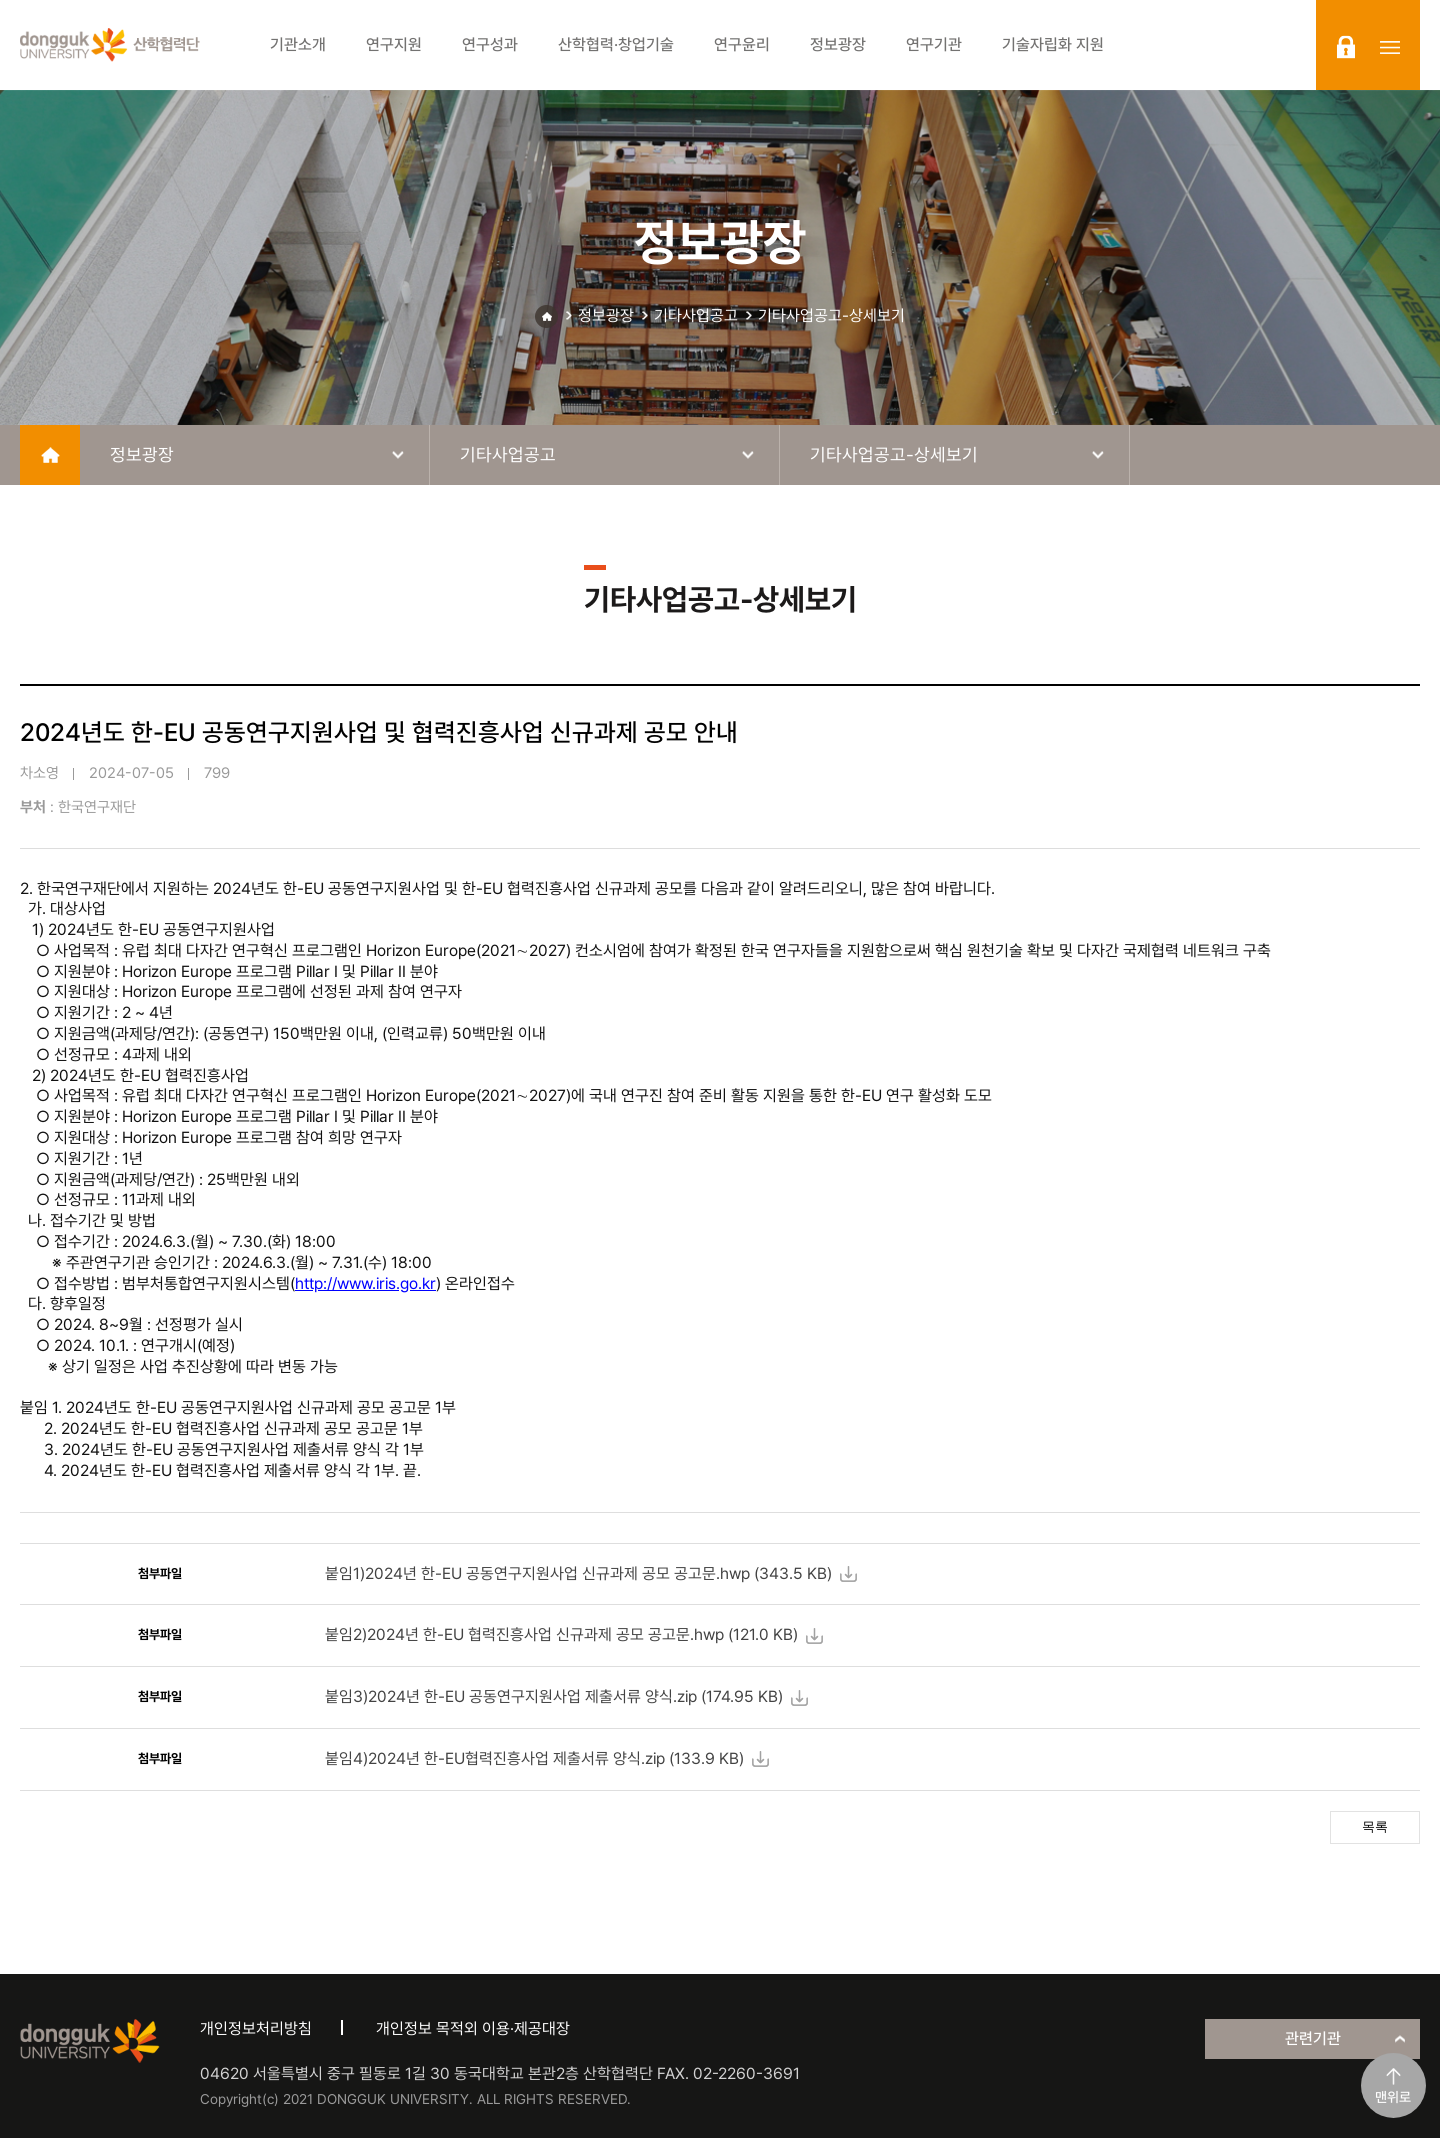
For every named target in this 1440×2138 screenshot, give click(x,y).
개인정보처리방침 (256, 2028)
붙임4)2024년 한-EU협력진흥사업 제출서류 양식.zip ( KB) (534, 1758)
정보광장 (606, 315)
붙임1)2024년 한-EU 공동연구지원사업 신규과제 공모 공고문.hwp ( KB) (578, 1573)
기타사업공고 (696, 315)
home (50, 455)
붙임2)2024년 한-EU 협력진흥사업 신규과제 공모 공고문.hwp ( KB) (561, 1634)
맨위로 (1393, 2097)
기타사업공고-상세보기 (831, 315)
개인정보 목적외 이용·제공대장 (473, 2028)
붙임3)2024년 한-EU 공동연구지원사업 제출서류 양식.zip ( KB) (554, 1696)
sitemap (1390, 47)
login (1346, 47)
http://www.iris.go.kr (365, 1283)
